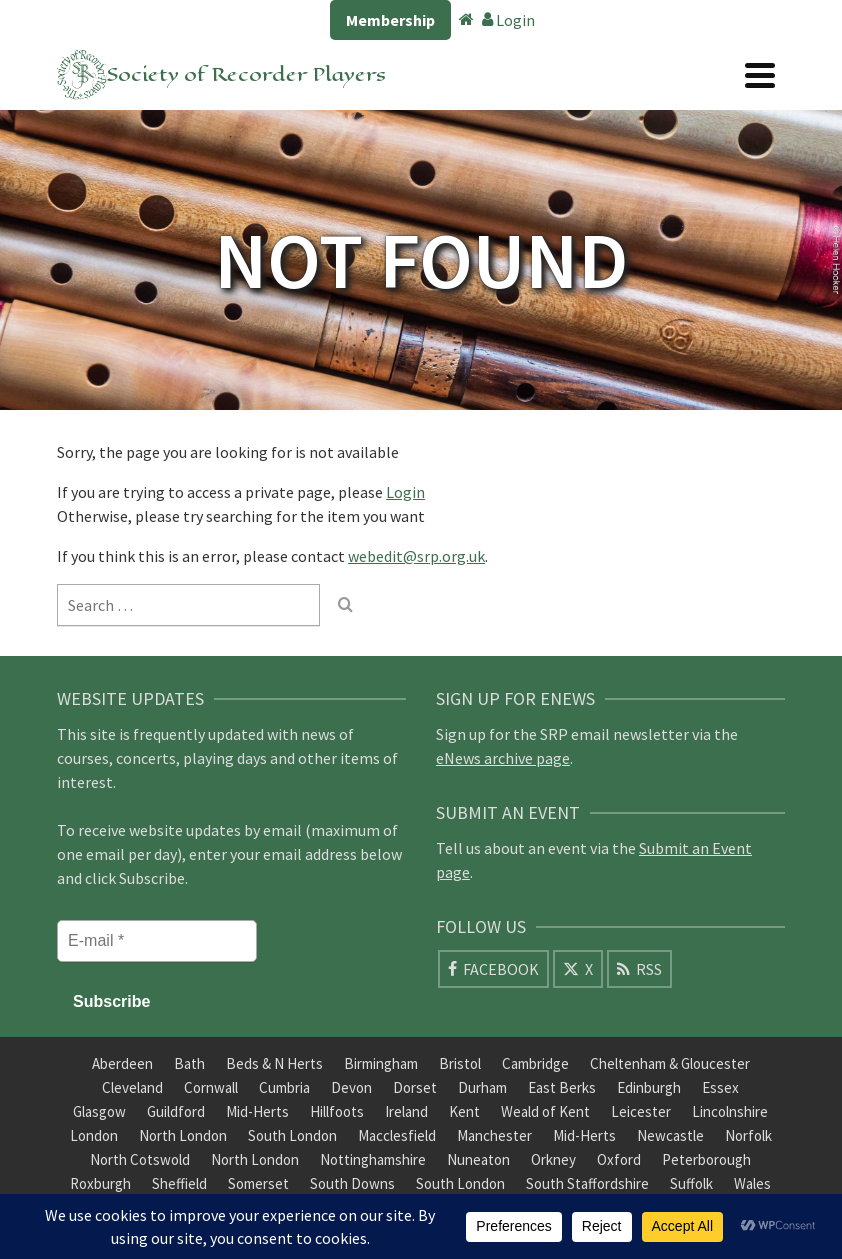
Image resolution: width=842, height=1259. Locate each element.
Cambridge (535, 1063)
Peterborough (706, 1159)
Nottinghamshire (373, 1159)
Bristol (460, 1063)
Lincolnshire (730, 1111)
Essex (720, 1087)
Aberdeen (122, 1063)
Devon (351, 1087)
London (94, 1135)
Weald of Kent (545, 1111)
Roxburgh (100, 1183)
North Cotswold (140, 1159)
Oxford (619, 1159)
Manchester (494, 1135)
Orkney (553, 1159)
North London (183, 1135)
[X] (578, 969)
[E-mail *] (157, 941)
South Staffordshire (587, 1183)
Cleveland (132, 1087)
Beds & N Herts (274, 1063)
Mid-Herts (257, 1111)
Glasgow (99, 1111)
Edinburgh (649, 1087)
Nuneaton (478, 1159)
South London (292, 1135)
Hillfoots (337, 1111)
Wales (752, 1183)
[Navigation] (760, 75)
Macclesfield (397, 1135)
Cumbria (284, 1087)
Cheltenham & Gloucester (670, 1063)
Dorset (415, 1087)
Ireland (406, 1111)
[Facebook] (493, 969)
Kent (464, 1111)
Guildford (176, 1111)
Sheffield (179, 1183)
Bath (189, 1063)
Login (508, 20)
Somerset (258, 1183)
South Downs (352, 1183)
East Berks (562, 1087)
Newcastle (670, 1135)
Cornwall (211, 1087)
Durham (482, 1087)
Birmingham (381, 1063)
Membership (390, 20)
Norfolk (748, 1135)
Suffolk (691, 1183)
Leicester (641, 1111)
